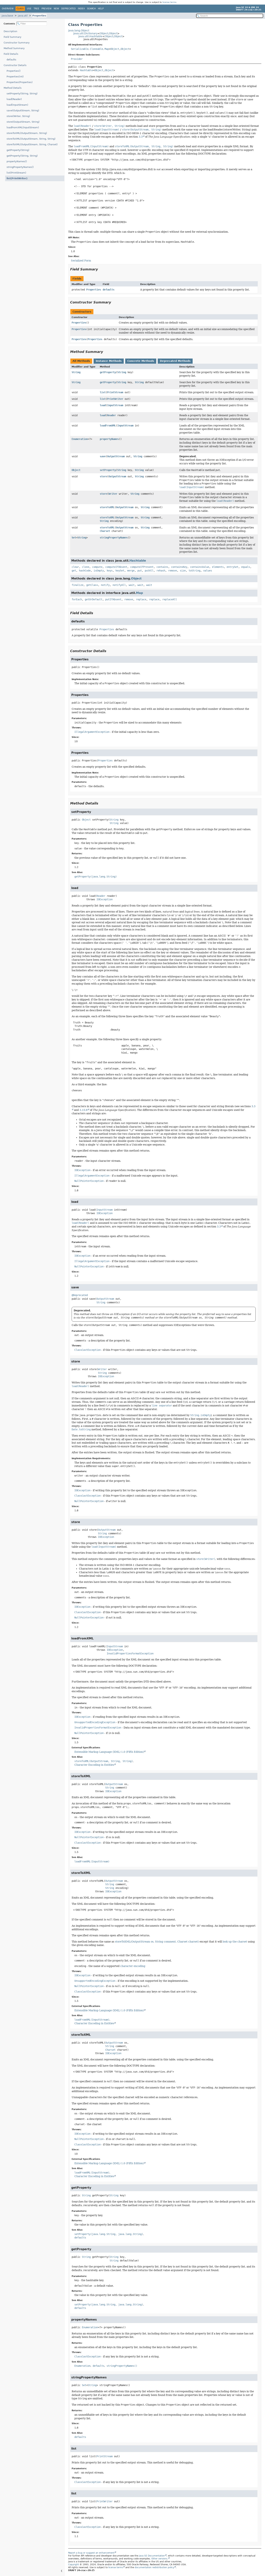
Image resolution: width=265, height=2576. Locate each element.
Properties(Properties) (20, 82)
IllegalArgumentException (91, 731)
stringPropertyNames (114, 537)
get (74, 570)
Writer (113, 493)
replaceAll (169, 599)
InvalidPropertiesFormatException (130, 1653)
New (56, 8)
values (207, 570)
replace (141, 599)
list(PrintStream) (16, 172)
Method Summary (14, 48)
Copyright (73, 2564)
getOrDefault (93, 599)
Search (91, 8)
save (103, 456)
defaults (11, 59)
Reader (111, 415)
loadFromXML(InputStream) (23, 127)
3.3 (141, 136)
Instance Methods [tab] (109, 360)
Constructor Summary (17, 42)
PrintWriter (115, 398)
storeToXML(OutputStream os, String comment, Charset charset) (157, 1941)
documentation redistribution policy (154, 2567)
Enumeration (80, 439)
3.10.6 (84, 1109)
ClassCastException (87, 1349)
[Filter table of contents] (31, 24)
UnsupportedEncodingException (94, 1722)
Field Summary (12, 37)
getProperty (108, 372)
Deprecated (68, 8)
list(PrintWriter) (16, 178)
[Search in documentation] (229, 16)
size (183, 570)
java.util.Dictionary (85, 33)
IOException (104, 899)
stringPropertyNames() (20, 167)
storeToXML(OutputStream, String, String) (31, 138)
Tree (36, 8)
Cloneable (96, 48)
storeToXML (107, 507)
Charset (105, 531)
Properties (39, 15)
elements (218, 566)
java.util (23, 15)
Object (104, 33)
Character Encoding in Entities (94, 1764)
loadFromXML (108, 425)
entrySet (232, 566)
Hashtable (86, 70)
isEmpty (99, 570)
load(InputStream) (17, 104)
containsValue (199, 566)
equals (245, 566)
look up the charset (235, 1941)
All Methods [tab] (81, 360)
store (103, 476)
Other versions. (159, 2558)
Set (74, 537)
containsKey (179, 566)
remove (172, 570)
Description (11, 31)
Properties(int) (15, 76)
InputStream (115, 405)
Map (107, 48)
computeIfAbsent (116, 566)
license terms (169, 2)
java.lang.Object (78, 30)
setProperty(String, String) (22, 93)
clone (85, 566)
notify (105, 585)
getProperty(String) (18, 150)
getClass (92, 585)
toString (194, 570)
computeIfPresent (142, 566)
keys (110, 570)
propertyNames (109, 439)
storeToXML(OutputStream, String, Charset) (32, 144)
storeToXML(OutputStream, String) (27, 133)
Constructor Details (15, 65)
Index (81, 8)
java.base (7, 15)
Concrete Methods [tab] (140, 360)
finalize (77, 585)
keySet (120, 570)
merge (131, 570)
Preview (46, 8)
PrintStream (115, 392)
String (76, 372)
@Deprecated (80, 1295)
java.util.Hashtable (90, 36)
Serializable (79, 48)
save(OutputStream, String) (23, 110)
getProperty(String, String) (22, 155)
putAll (149, 570)
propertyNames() (17, 161)
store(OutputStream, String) (23, 121)
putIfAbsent (113, 599)
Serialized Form (81, 260)
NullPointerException (89, 1180)
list (103, 392)
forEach (77, 599)
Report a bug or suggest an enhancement (91, 2553)
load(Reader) (14, 99)
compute (97, 566)
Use (29, 8)
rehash (160, 570)
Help (101, 8)
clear (75, 566)
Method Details (13, 87)
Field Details (11, 54)
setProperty (108, 470)
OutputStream (116, 456)
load (103, 405)
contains (162, 566)
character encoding (132, 1966)
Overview (8, 8)
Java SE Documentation (152, 2555)
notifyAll (119, 585)
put (139, 570)
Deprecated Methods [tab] (175, 360)
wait (132, 585)
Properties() (13, 71)
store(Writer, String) (18, 116)
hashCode (85, 570)
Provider (77, 58)
